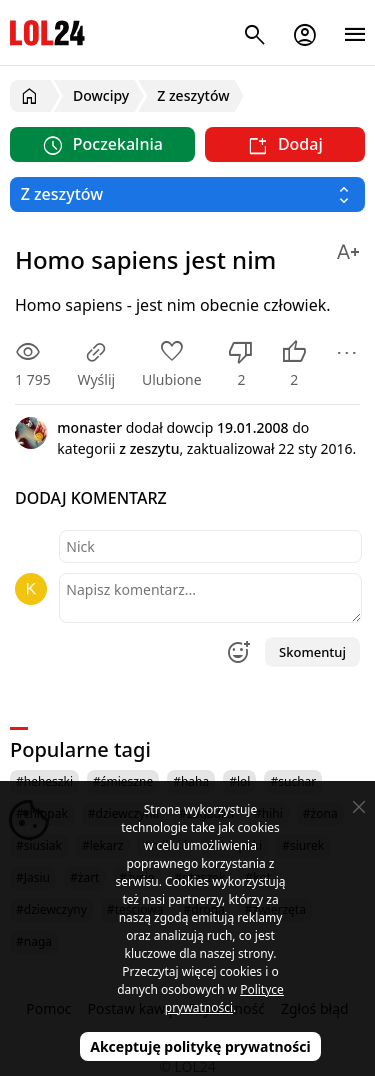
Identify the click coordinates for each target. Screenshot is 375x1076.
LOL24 (47, 32)
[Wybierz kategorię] (187, 194)
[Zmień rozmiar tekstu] (348, 248)
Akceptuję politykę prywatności (200, 1046)
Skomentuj (312, 652)
